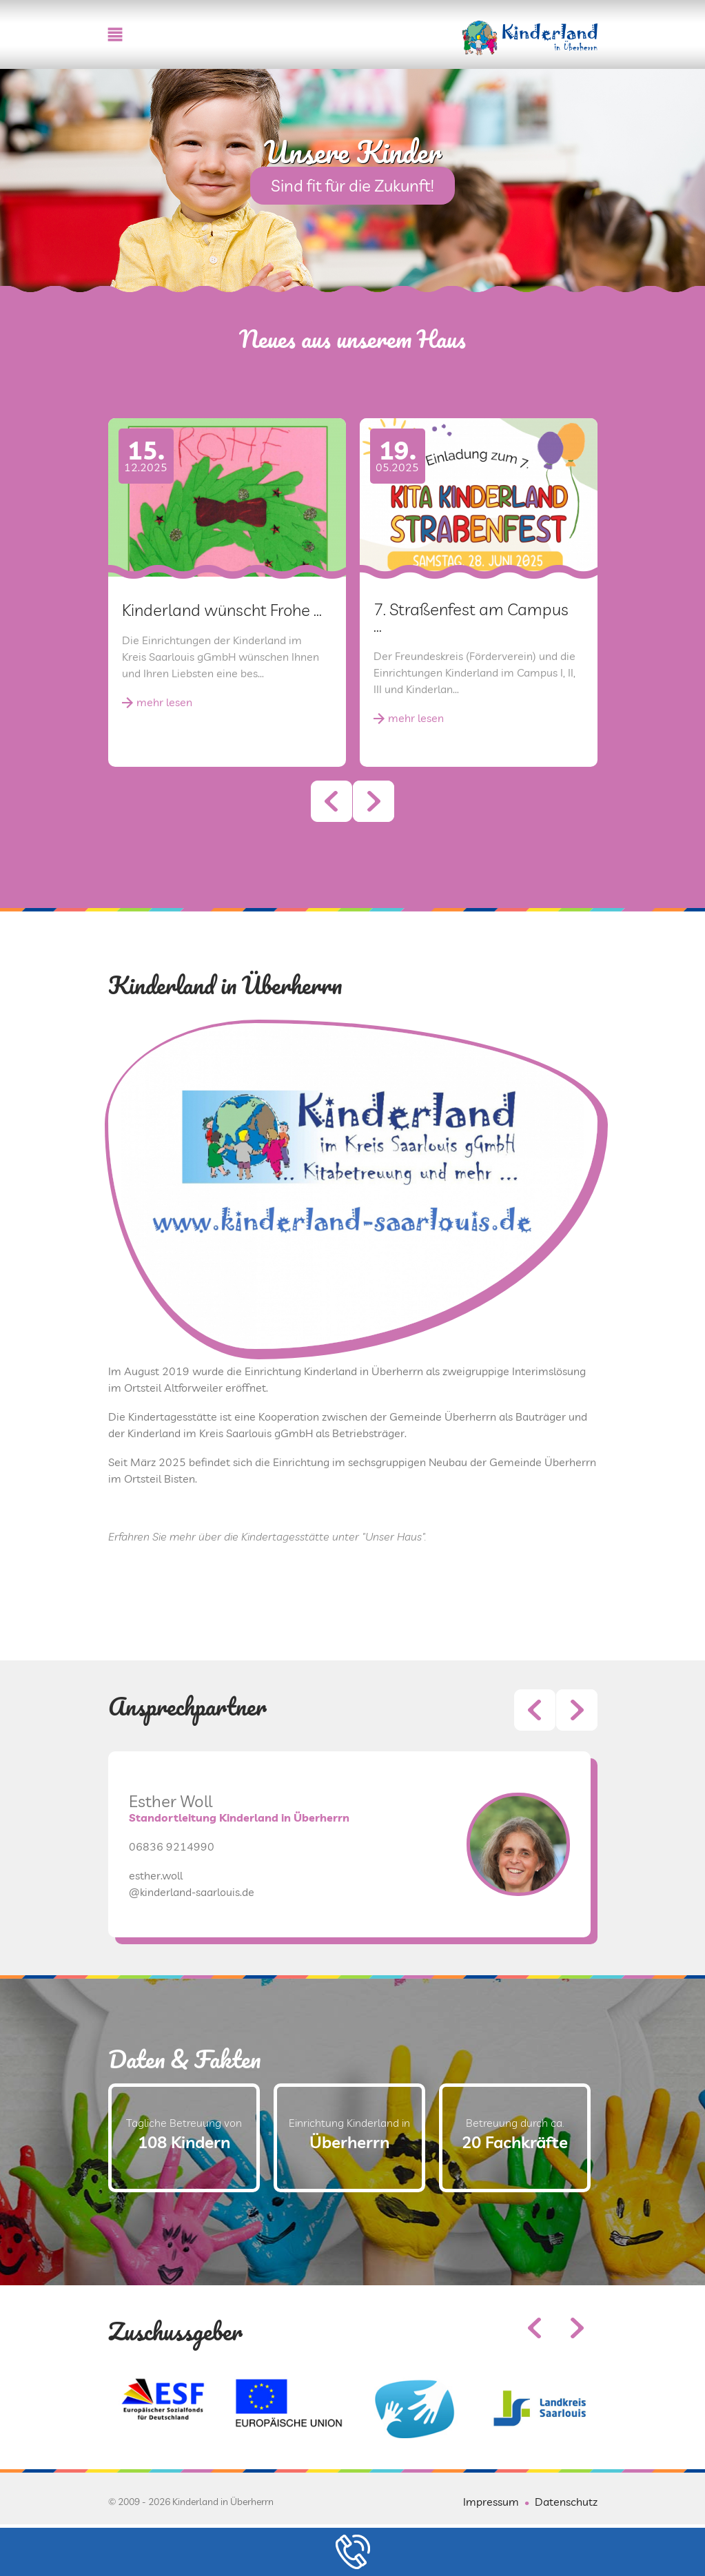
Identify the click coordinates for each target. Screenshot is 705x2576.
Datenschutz (566, 2501)
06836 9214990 (171, 1913)
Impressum (491, 2501)
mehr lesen (164, 702)
